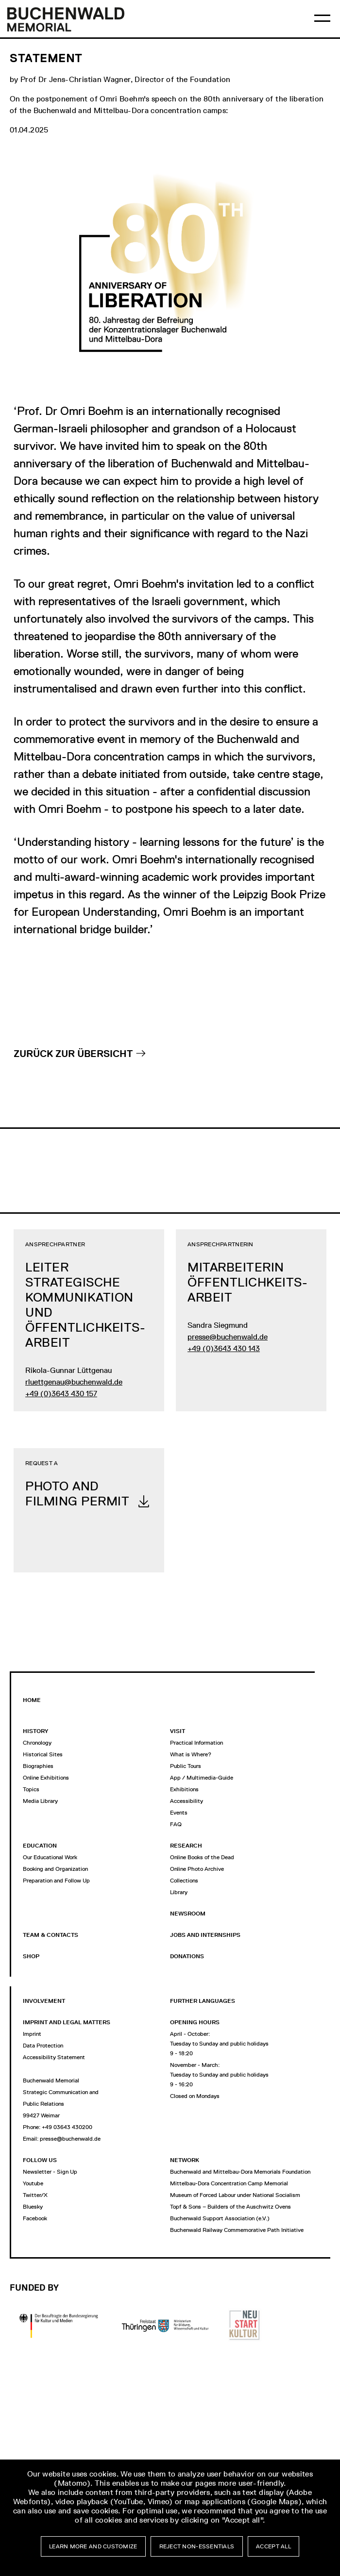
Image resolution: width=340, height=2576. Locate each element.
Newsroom (187, 1913)
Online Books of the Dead (202, 1857)
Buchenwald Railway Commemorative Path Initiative (237, 2230)
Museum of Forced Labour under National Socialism (235, 2195)
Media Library (40, 1801)
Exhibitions (184, 1789)
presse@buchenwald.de (227, 1336)
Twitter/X (35, 2195)
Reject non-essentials (197, 2546)
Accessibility (186, 1801)
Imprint (32, 2034)
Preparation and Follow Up (56, 1880)
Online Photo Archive (197, 1869)
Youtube (33, 2183)
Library (178, 1892)
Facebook (35, 2218)
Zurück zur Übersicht (73, 1053)
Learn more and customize (93, 2546)
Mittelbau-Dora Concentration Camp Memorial (229, 2183)
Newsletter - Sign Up (50, 2171)
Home (32, 1700)
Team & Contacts (50, 1935)
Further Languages (202, 2001)
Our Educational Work (50, 1857)
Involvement (44, 2001)
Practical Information (196, 1742)
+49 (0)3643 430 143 (223, 1348)
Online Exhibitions (46, 1777)
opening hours (195, 2022)
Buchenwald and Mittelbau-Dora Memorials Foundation (240, 2171)
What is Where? (190, 1754)
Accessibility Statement (54, 2057)
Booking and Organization (55, 1869)
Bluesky (33, 2206)
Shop (31, 1956)
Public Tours (185, 1766)
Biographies (38, 1766)
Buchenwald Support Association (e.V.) (220, 2218)
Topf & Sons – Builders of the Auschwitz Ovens (230, 2206)
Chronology (37, 1742)
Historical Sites (43, 1754)
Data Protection (43, 2045)
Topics (31, 1789)
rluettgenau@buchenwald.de (73, 1382)
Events (178, 1812)
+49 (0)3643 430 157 (61, 1393)
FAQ (176, 1824)
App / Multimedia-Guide (201, 1777)
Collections (184, 1880)
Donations (187, 1956)
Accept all (273, 2546)
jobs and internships (205, 1935)
